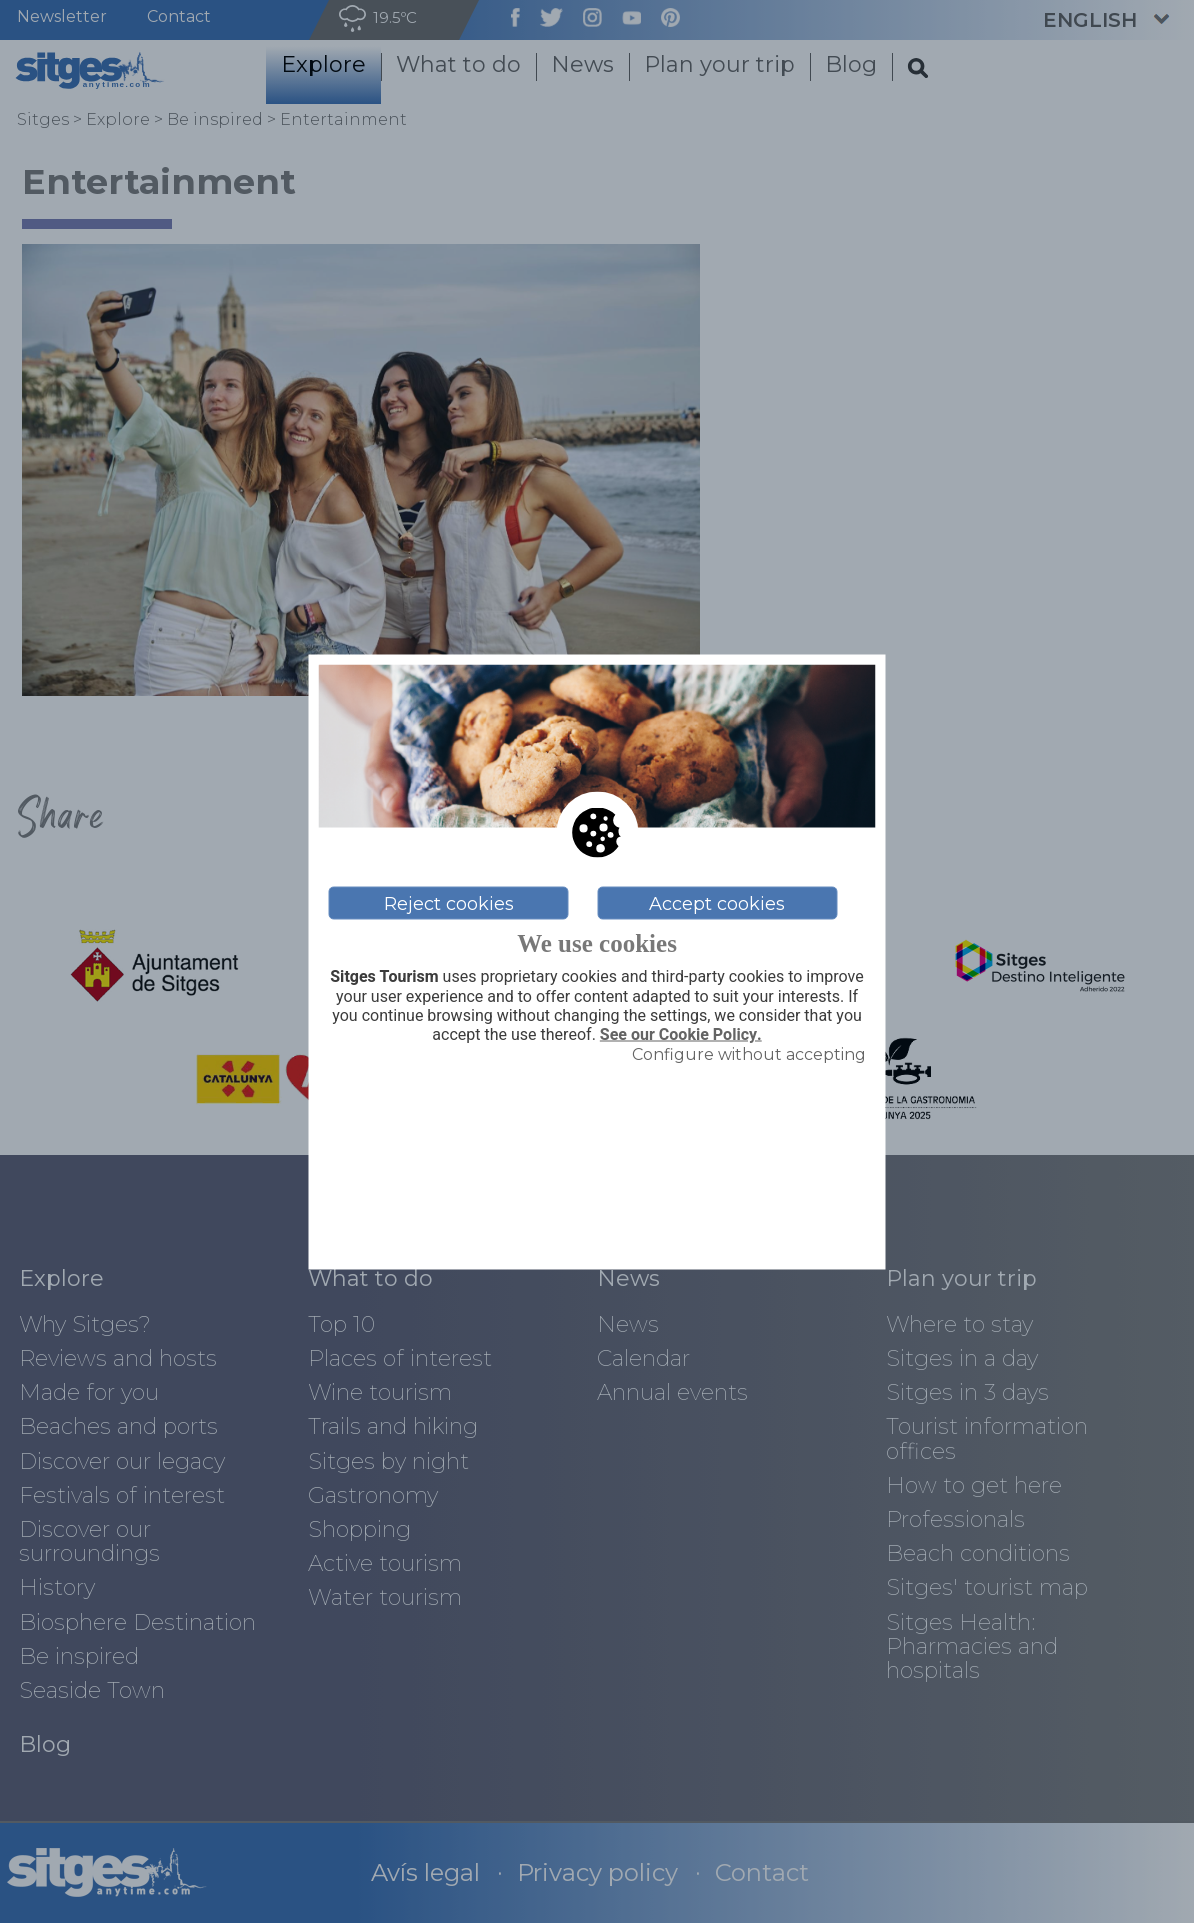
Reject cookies (449, 903)
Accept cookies (717, 903)
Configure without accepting (749, 1054)
